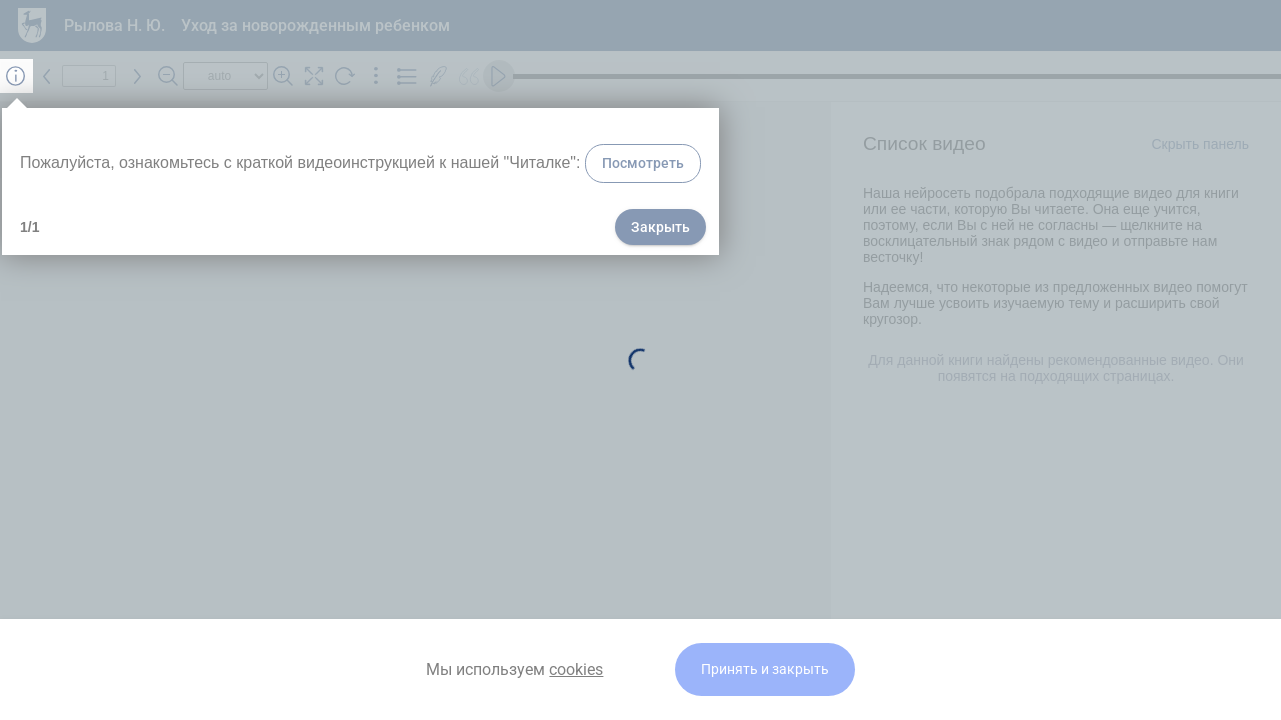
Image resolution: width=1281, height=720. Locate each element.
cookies (576, 669)
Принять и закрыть (765, 669)
